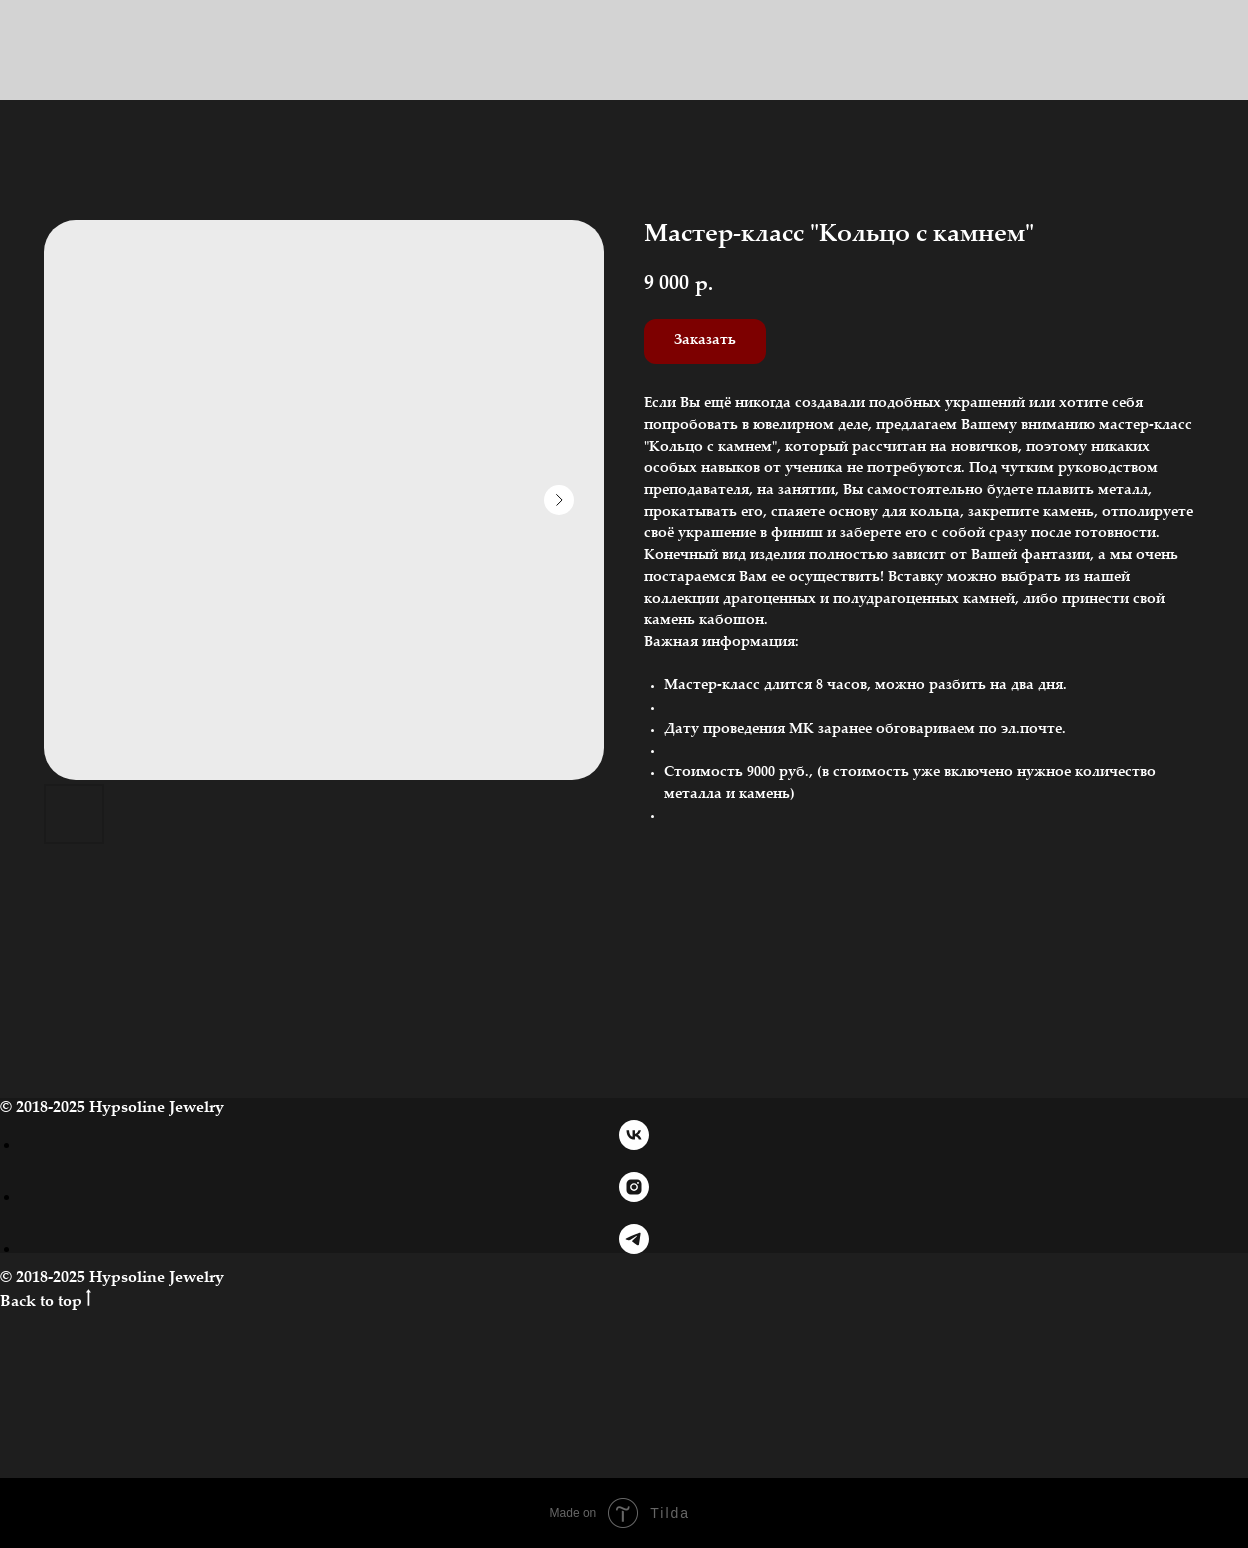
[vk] (634, 1144)
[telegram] (634, 1248)
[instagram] (634, 1196)
